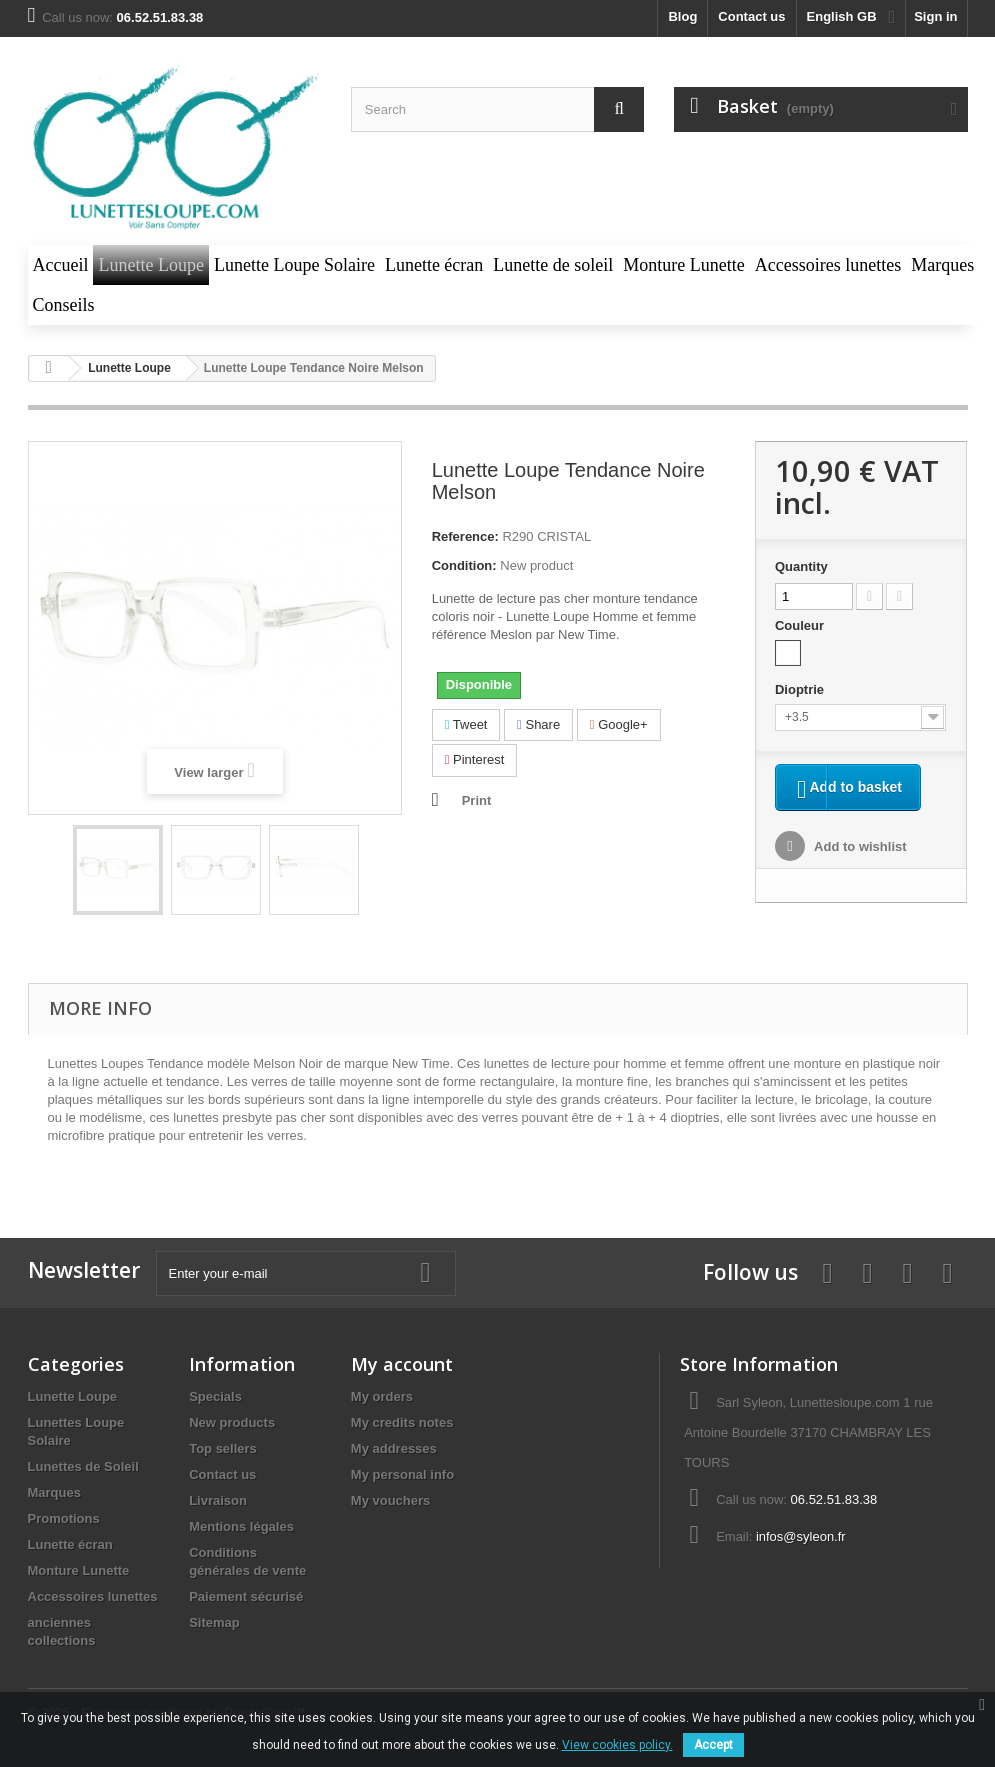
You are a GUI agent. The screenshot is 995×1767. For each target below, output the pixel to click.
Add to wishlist (859, 873)
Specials (215, 1396)
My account (402, 1364)
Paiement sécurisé (246, 1596)
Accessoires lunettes (93, 1596)
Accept (713, 1745)
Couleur (801, 625)
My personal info (402, 1474)
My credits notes (402, 1422)
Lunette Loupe (73, 1396)
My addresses (394, 1448)
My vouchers (390, 1500)
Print (477, 800)
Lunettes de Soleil (83, 1466)
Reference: (465, 536)
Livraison (218, 1500)
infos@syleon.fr (801, 1536)
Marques (54, 1492)
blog (682, 16)
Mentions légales (241, 1526)
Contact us (751, 16)
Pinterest (475, 759)
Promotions (64, 1518)
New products (232, 1422)
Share (538, 724)
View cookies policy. (617, 1745)
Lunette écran (70, 1544)
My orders (382, 1396)
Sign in (935, 16)
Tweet (466, 724)
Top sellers (223, 1448)
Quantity (801, 566)
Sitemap (214, 1622)
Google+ (619, 724)
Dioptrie (801, 689)
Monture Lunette (79, 1570)
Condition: (464, 565)
